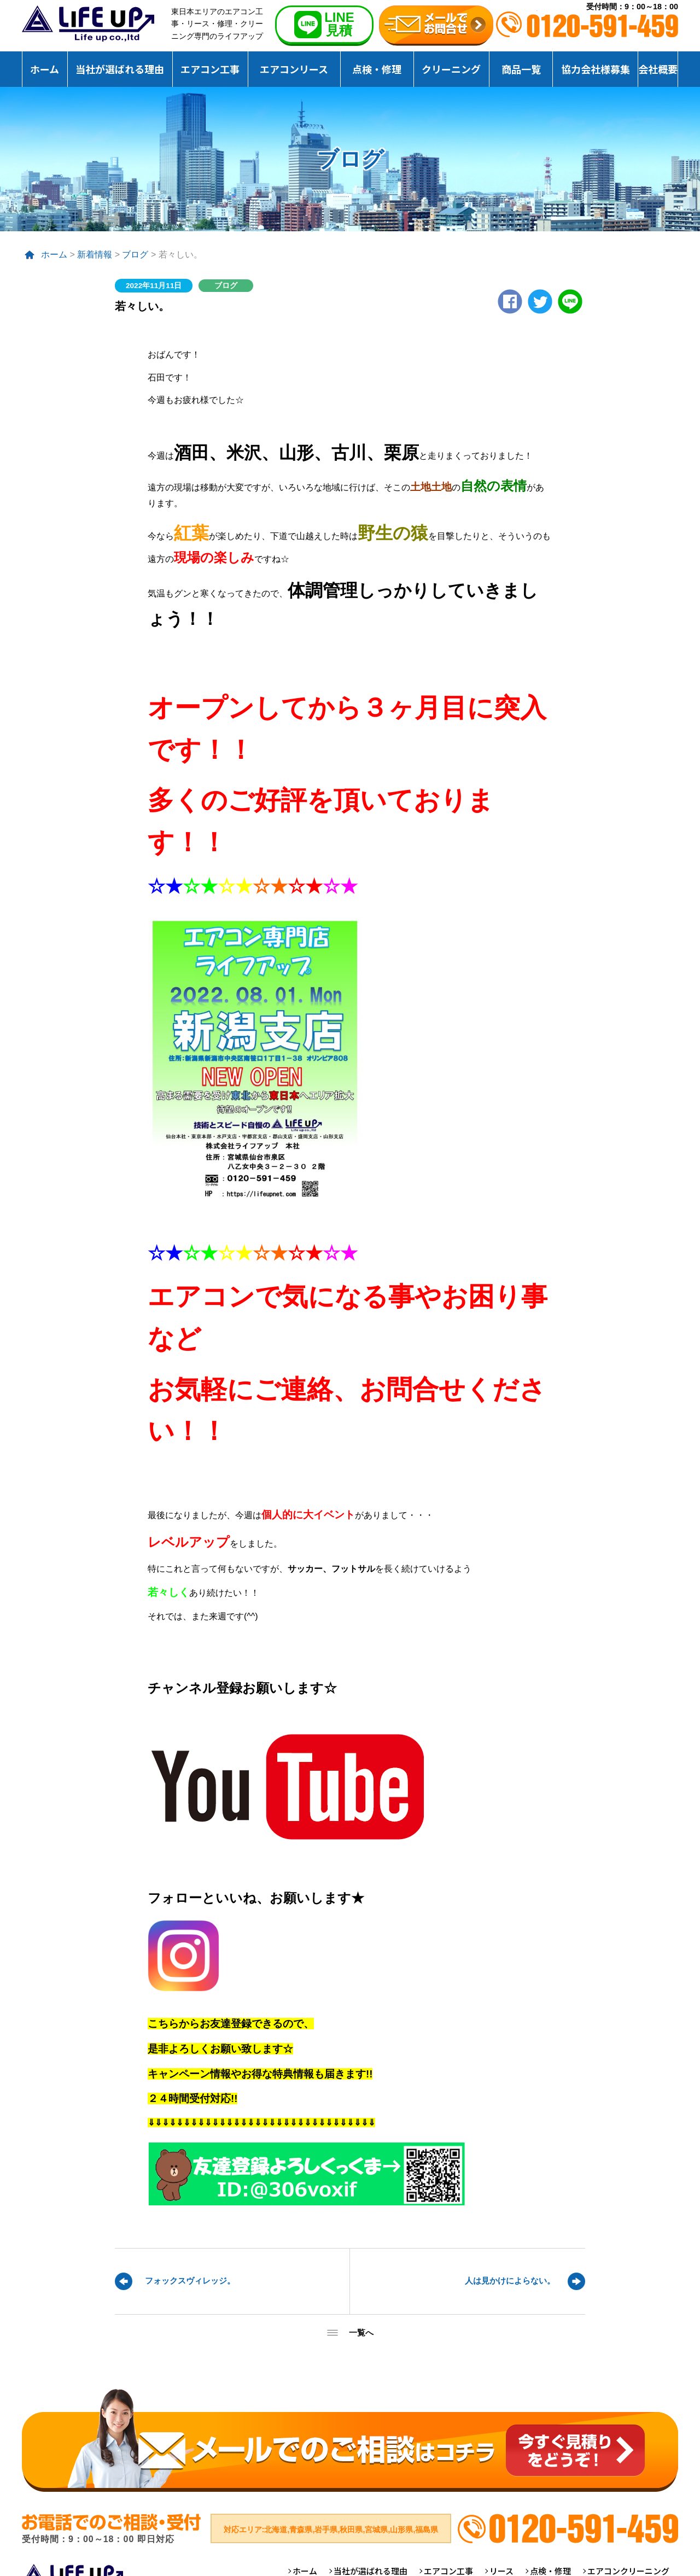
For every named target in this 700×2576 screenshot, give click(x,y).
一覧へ (361, 2332)
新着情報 (94, 254)
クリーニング (451, 69)
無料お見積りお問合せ (436, 25)
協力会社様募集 (595, 69)
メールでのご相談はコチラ (350, 2440)
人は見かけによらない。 (510, 2280)
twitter (540, 301)
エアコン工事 (210, 69)
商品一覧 (521, 69)
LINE (570, 301)
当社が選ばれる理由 (119, 69)
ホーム (44, 69)
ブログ (135, 254)
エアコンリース (294, 69)
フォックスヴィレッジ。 (190, 2280)
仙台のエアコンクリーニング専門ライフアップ (88, 23)
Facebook (510, 301)
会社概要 (658, 69)
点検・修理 (376, 69)
